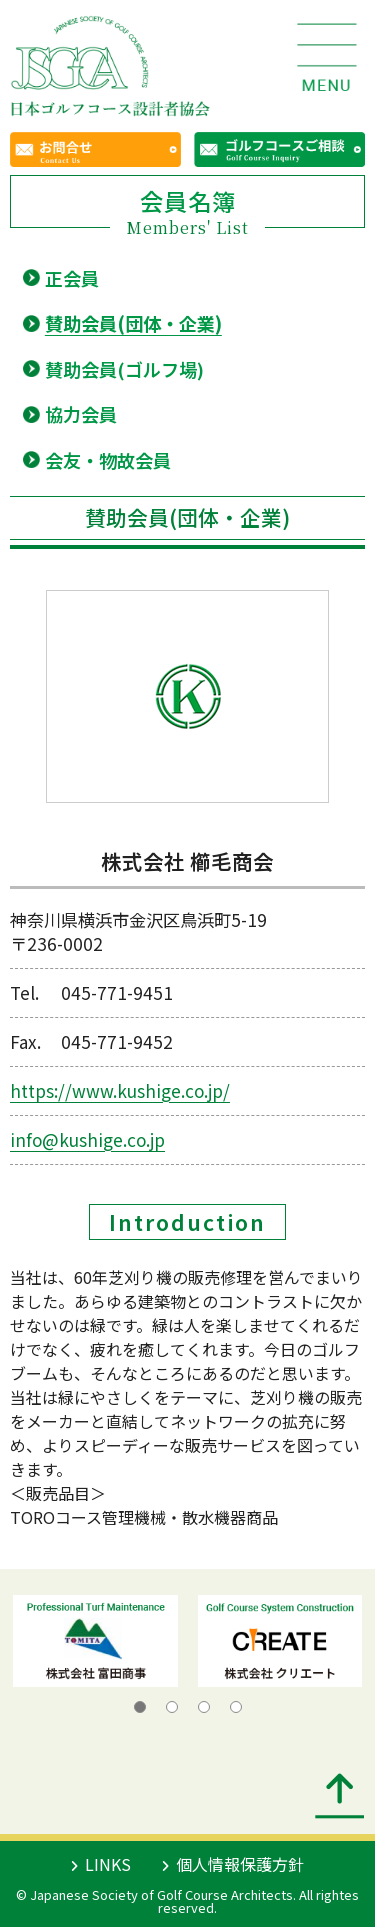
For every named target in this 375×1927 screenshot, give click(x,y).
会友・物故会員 (108, 460)
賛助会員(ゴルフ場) (124, 369)
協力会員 (81, 414)
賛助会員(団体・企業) (133, 323)
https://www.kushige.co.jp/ (120, 1090)
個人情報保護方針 (233, 1864)
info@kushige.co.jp (87, 1139)
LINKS (101, 1864)
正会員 (72, 278)
